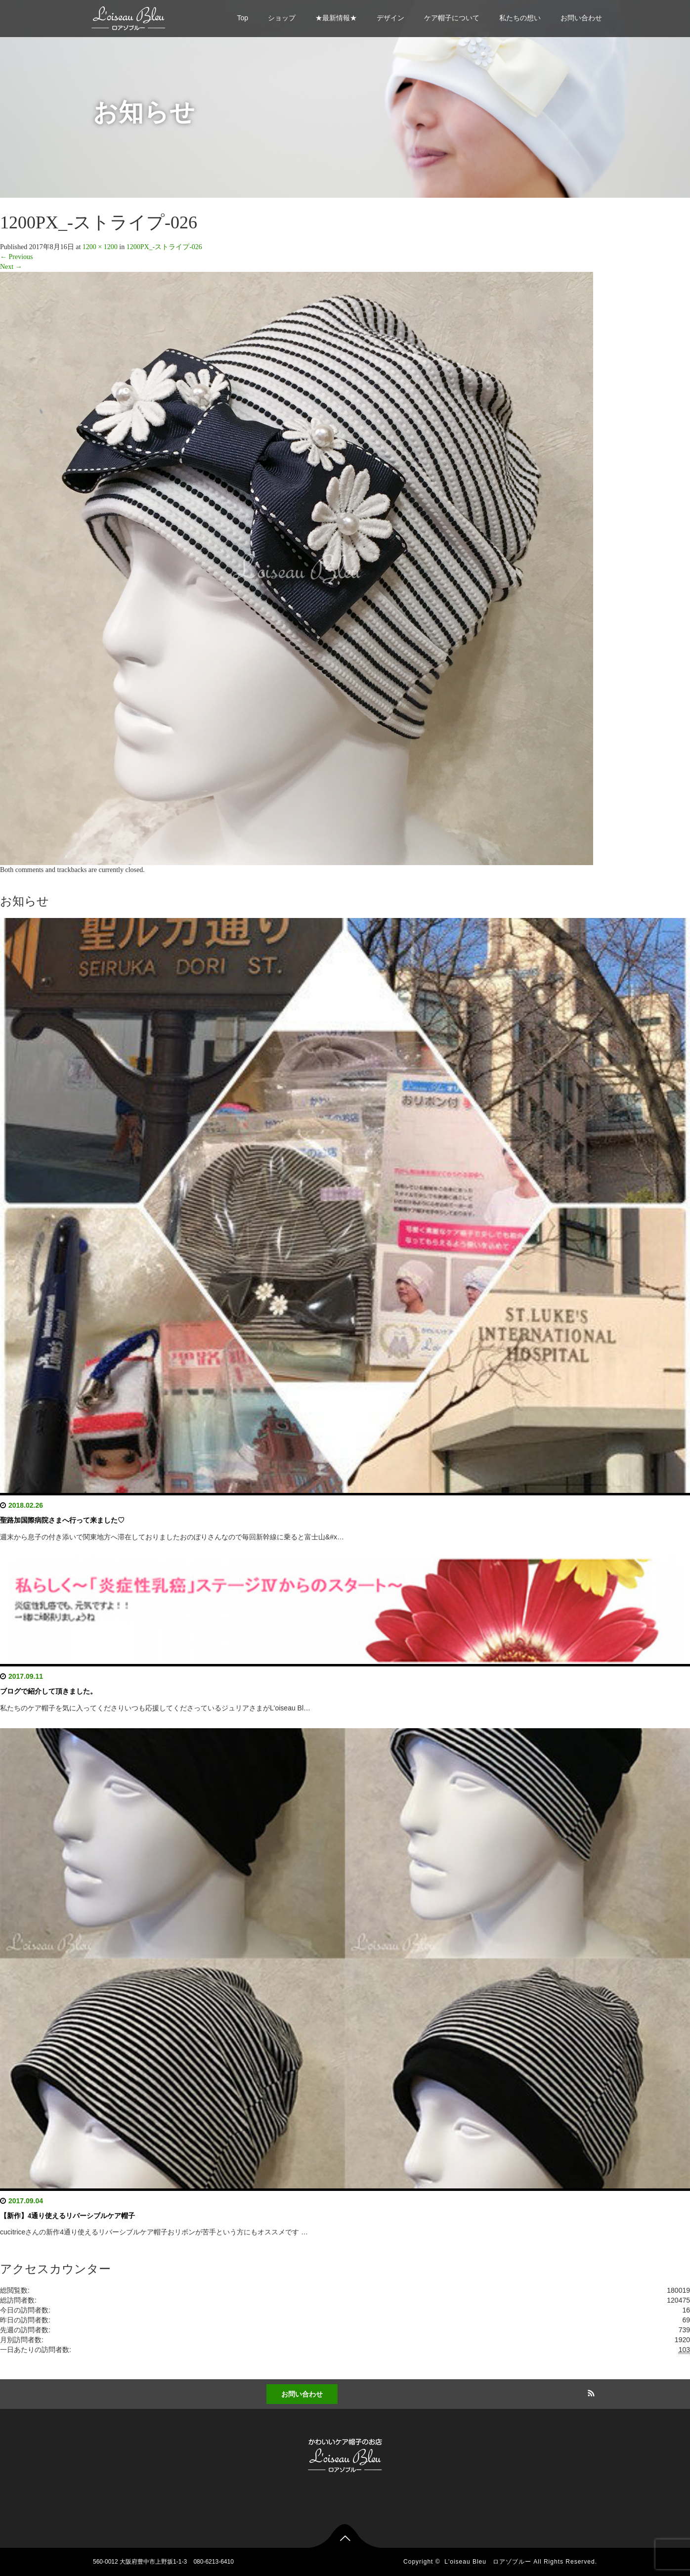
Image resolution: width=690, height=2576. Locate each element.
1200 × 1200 (100, 247)
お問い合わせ (581, 18)
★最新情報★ (336, 18)
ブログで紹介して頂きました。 (48, 1691)
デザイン (390, 18)
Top (242, 18)
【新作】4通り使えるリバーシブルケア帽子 (67, 2216)
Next (11, 266)
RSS (589, 2391)
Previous (16, 257)
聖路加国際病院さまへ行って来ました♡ (62, 1520)
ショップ (282, 18)
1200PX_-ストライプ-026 (164, 247)
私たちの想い (520, 18)
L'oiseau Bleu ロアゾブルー (487, 2561)
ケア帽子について (451, 18)
